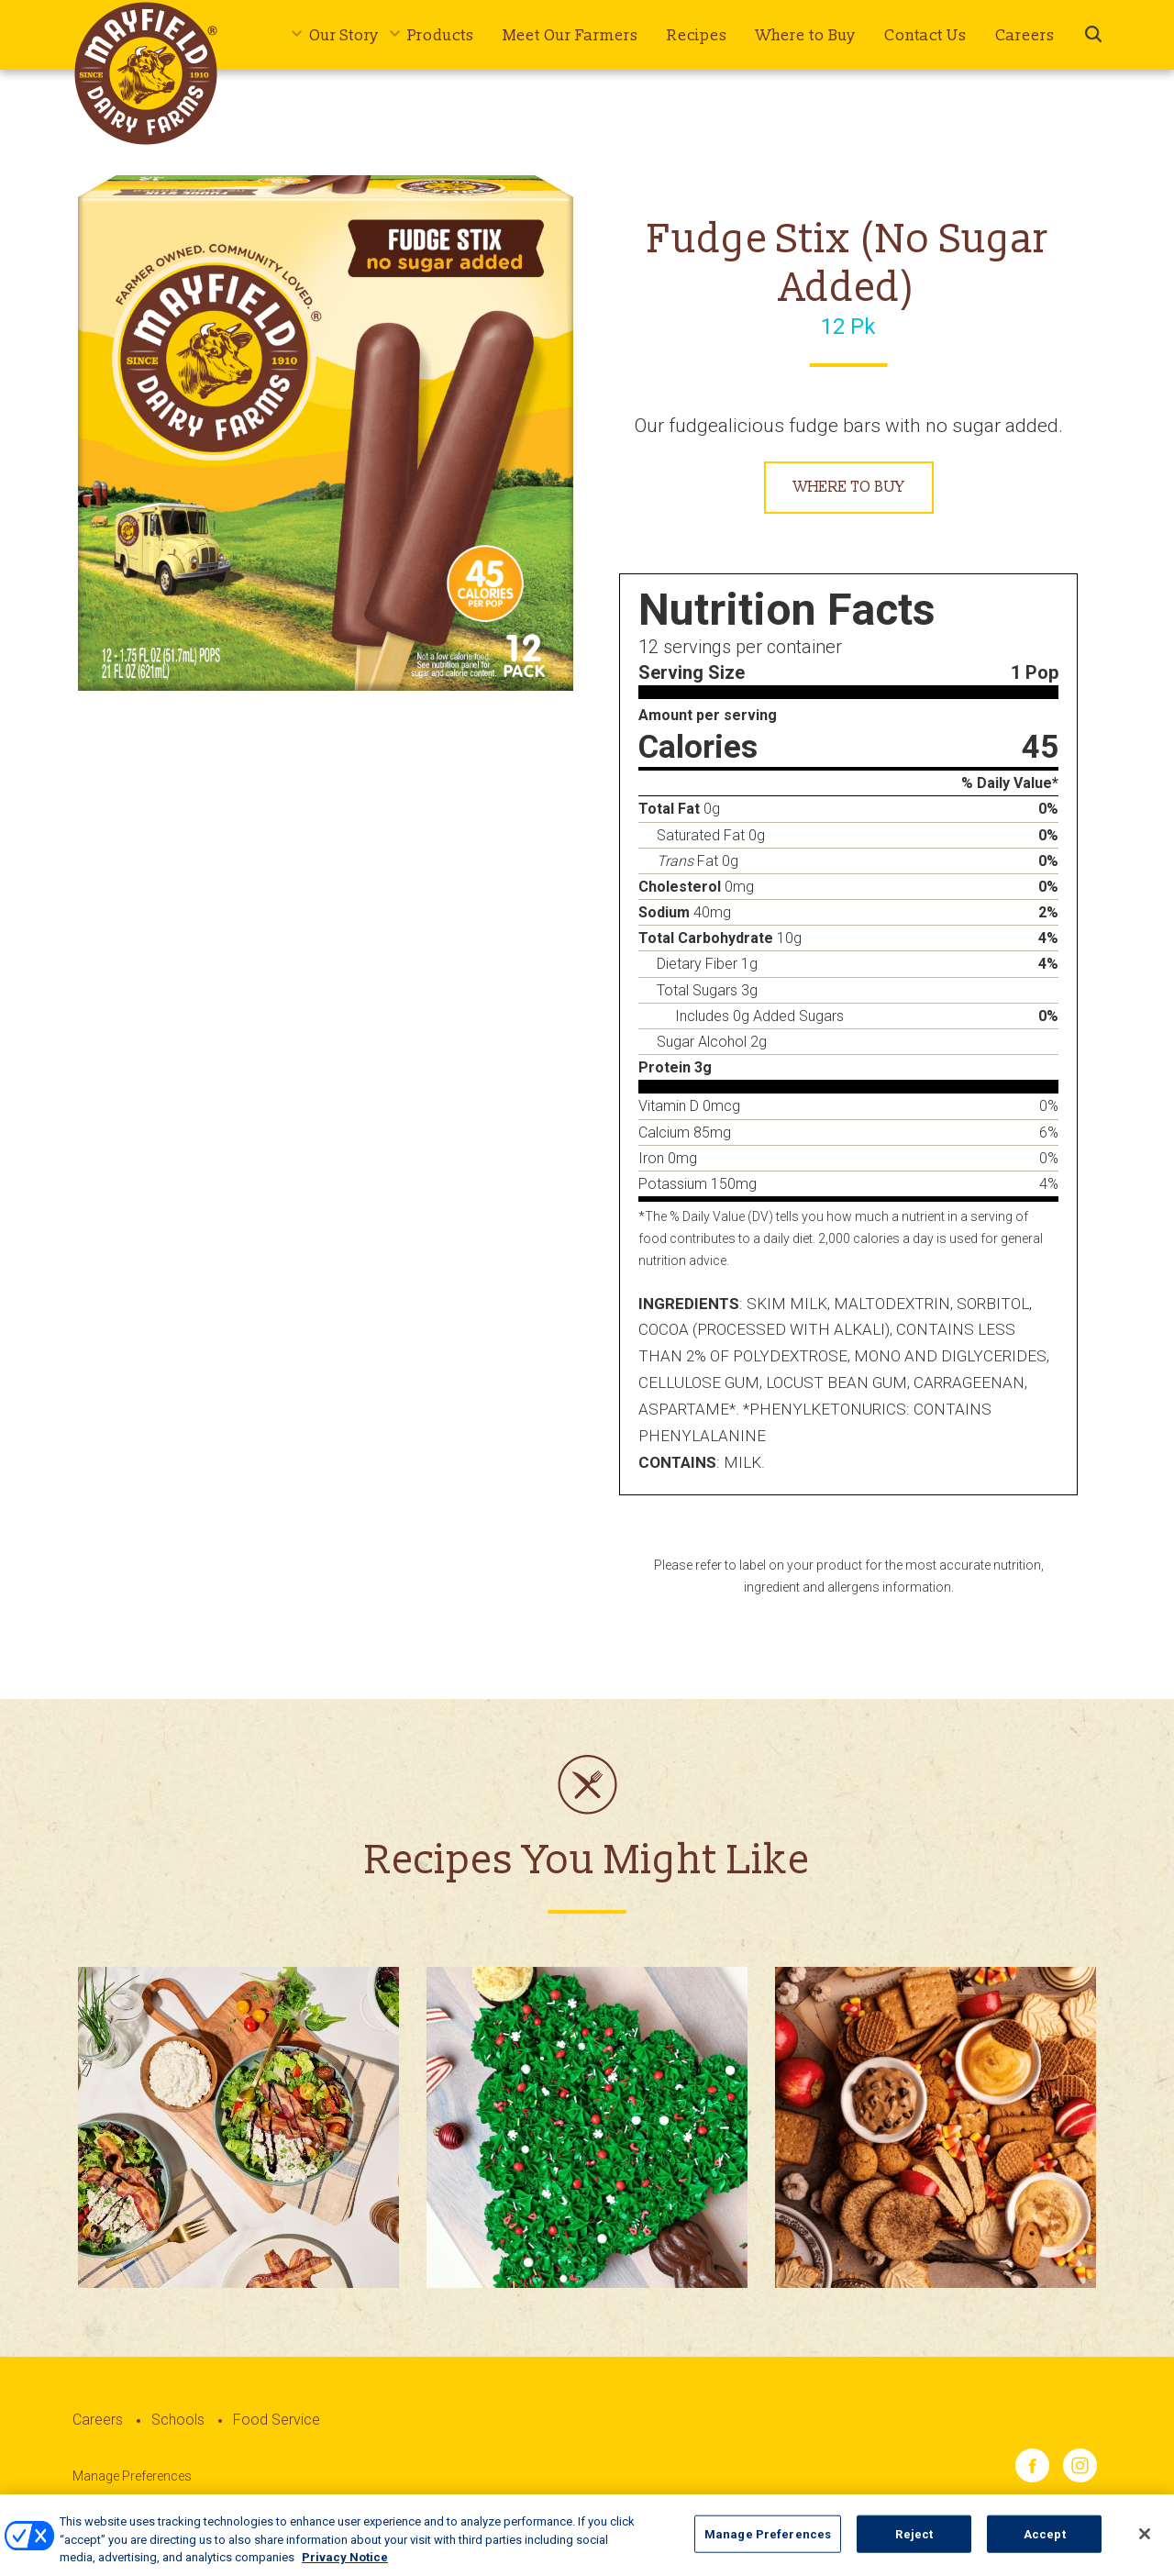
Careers (1025, 35)
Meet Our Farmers (570, 35)
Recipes (697, 35)
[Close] (1144, 2544)
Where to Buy (806, 35)
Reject (914, 2544)
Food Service (276, 2419)
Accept (1045, 2544)
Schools (178, 2419)
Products (440, 35)
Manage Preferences (132, 2476)
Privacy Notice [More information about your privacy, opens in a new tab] (345, 2568)
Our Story (344, 35)
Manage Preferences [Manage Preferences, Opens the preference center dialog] (767, 2544)
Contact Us (925, 35)
